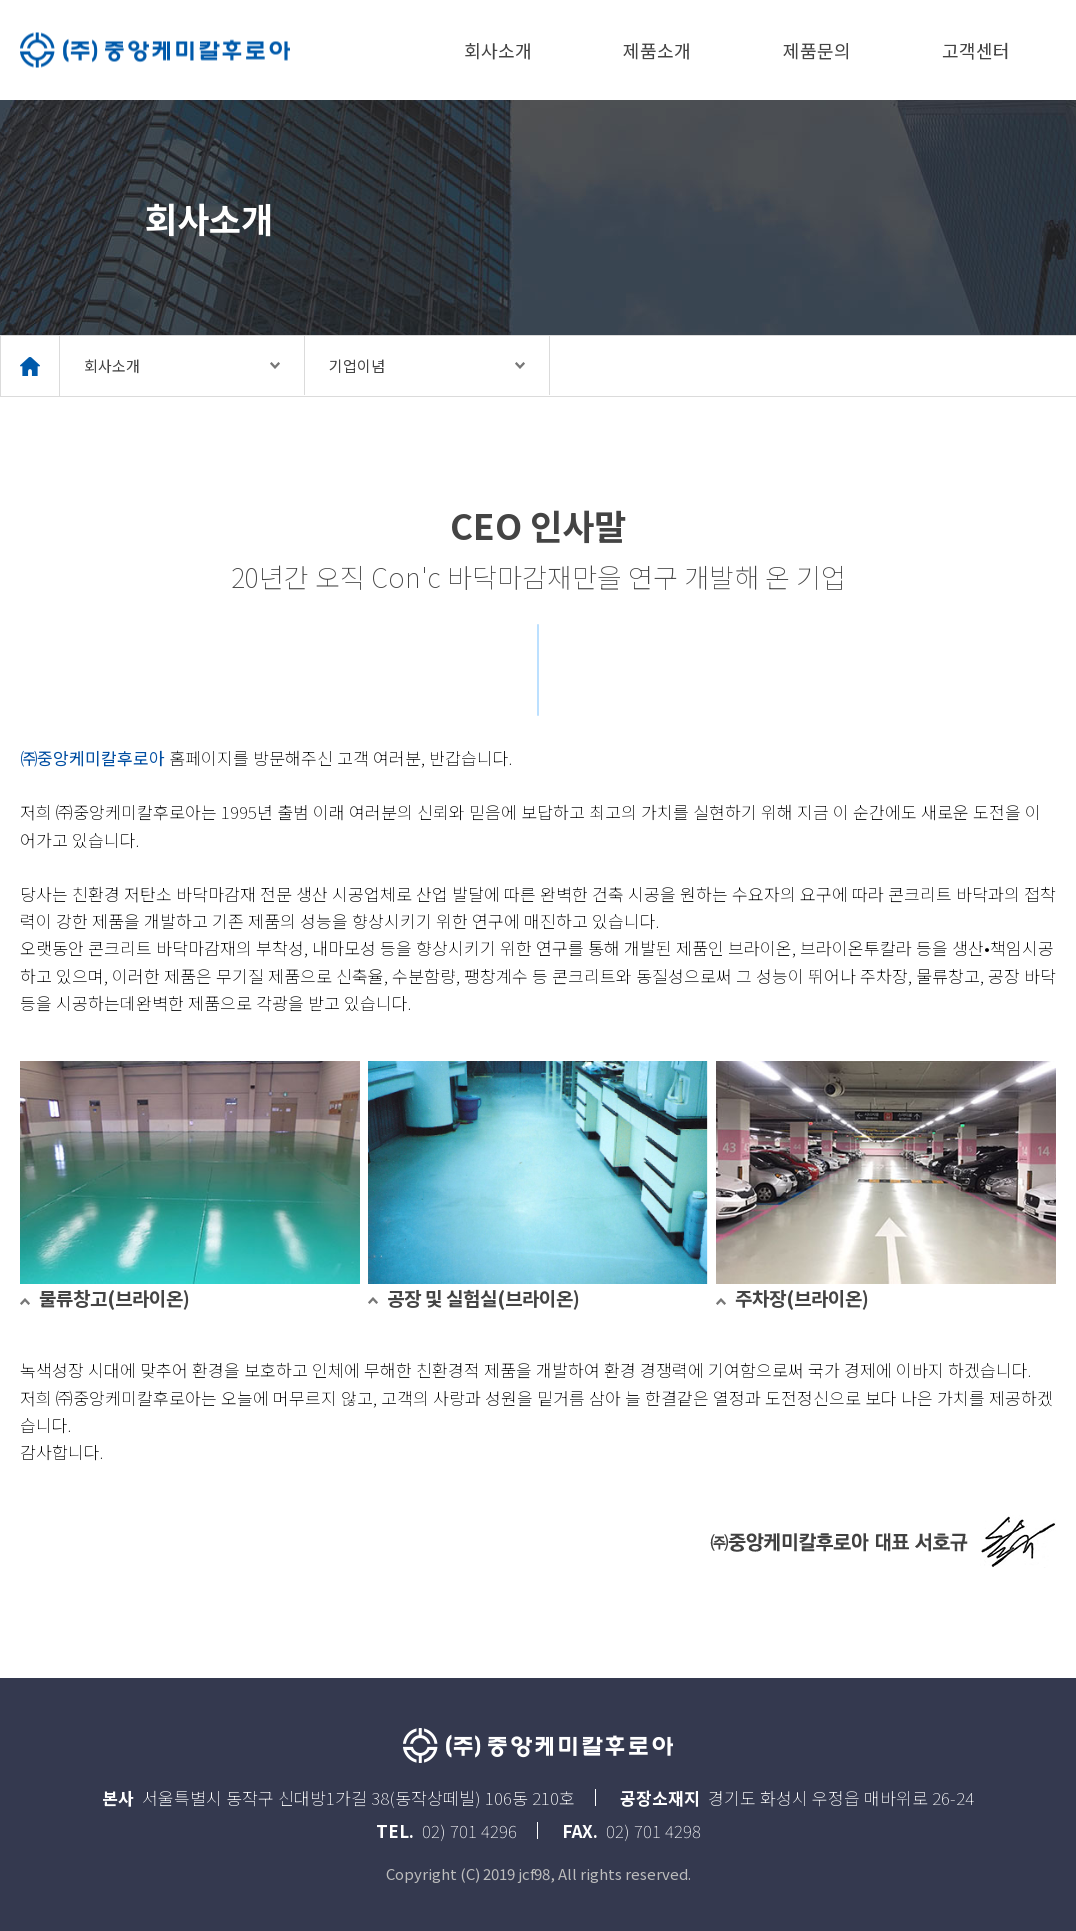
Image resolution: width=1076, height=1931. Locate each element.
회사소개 (498, 50)
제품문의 (817, 50)
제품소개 (657, 50)
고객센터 (976, 50)
